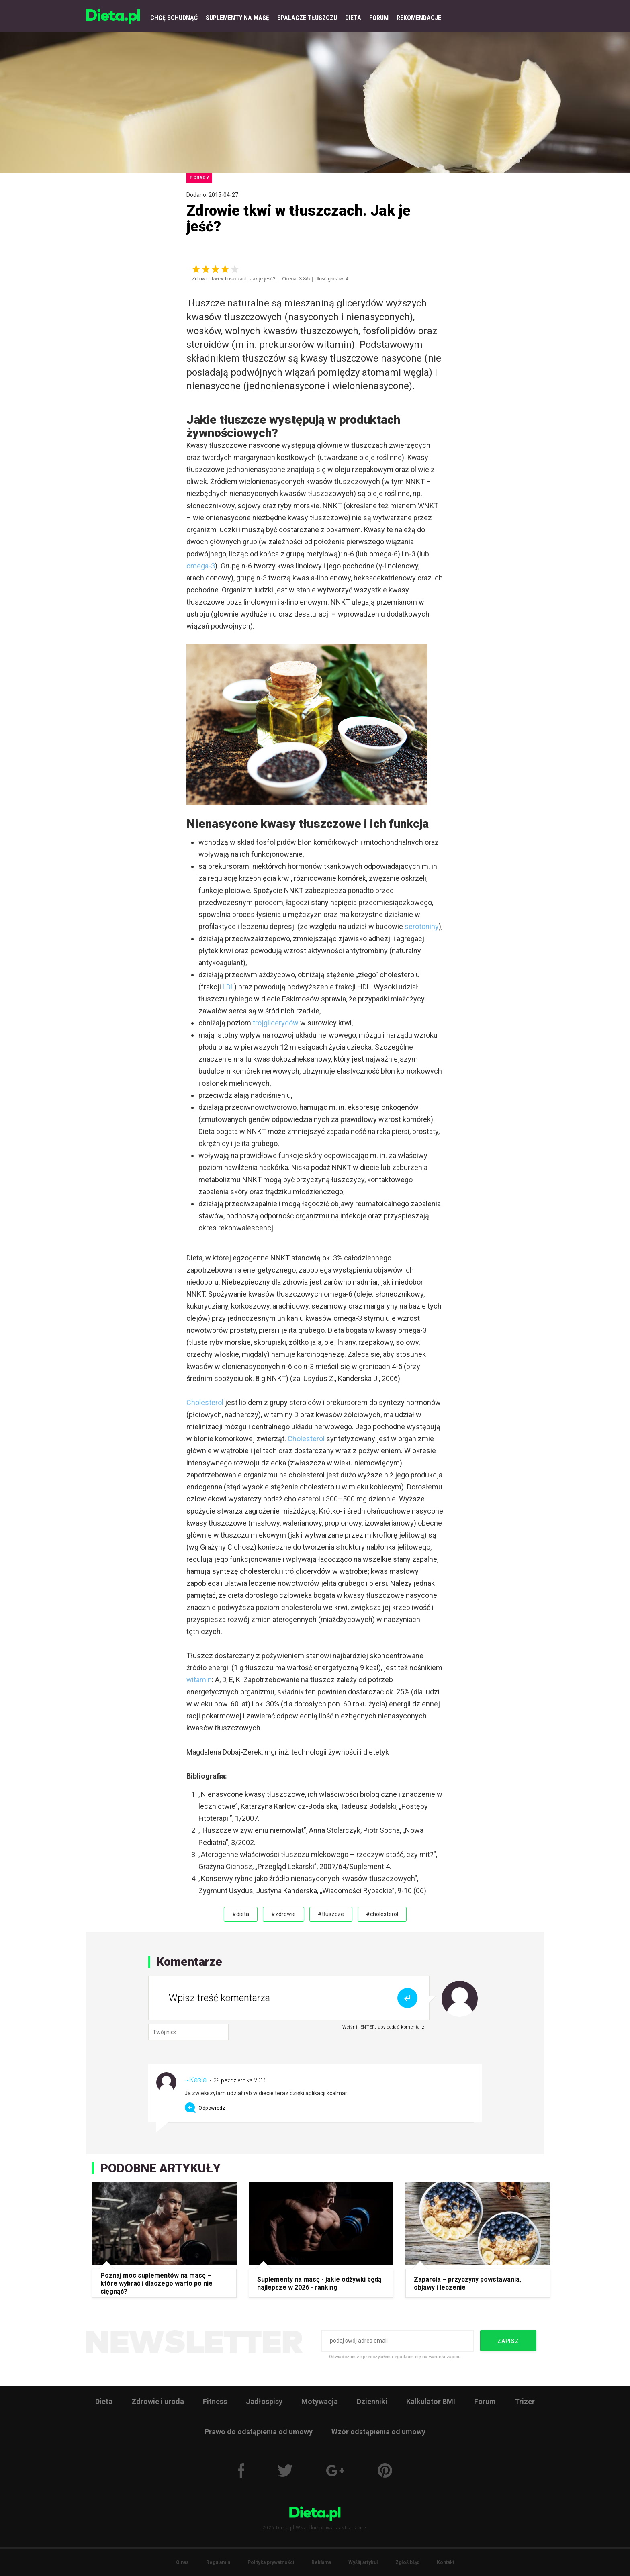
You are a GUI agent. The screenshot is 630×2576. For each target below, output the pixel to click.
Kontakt (445, 2562)
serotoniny (422, 926)
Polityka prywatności (271, 2562)
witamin (199, 1679)
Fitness (215, 2401)
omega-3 (200, 566)
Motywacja (319, 2401)
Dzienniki (372, 2401)
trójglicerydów (276, 1023)
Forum (485, 2401)
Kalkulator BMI (430, 2401)
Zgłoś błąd (407, 2562)
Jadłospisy (264, 2401)
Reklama (321, 2562)
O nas (182, 2562)
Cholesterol (204, 1402)
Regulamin (218, 2562)
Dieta (103, 2401)
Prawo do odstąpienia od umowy (259, 2431)
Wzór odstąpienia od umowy (378, 2431)
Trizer (525, 2401)
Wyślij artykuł (363, 2562)
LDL (228, 987)
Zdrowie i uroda (157, 2401)
